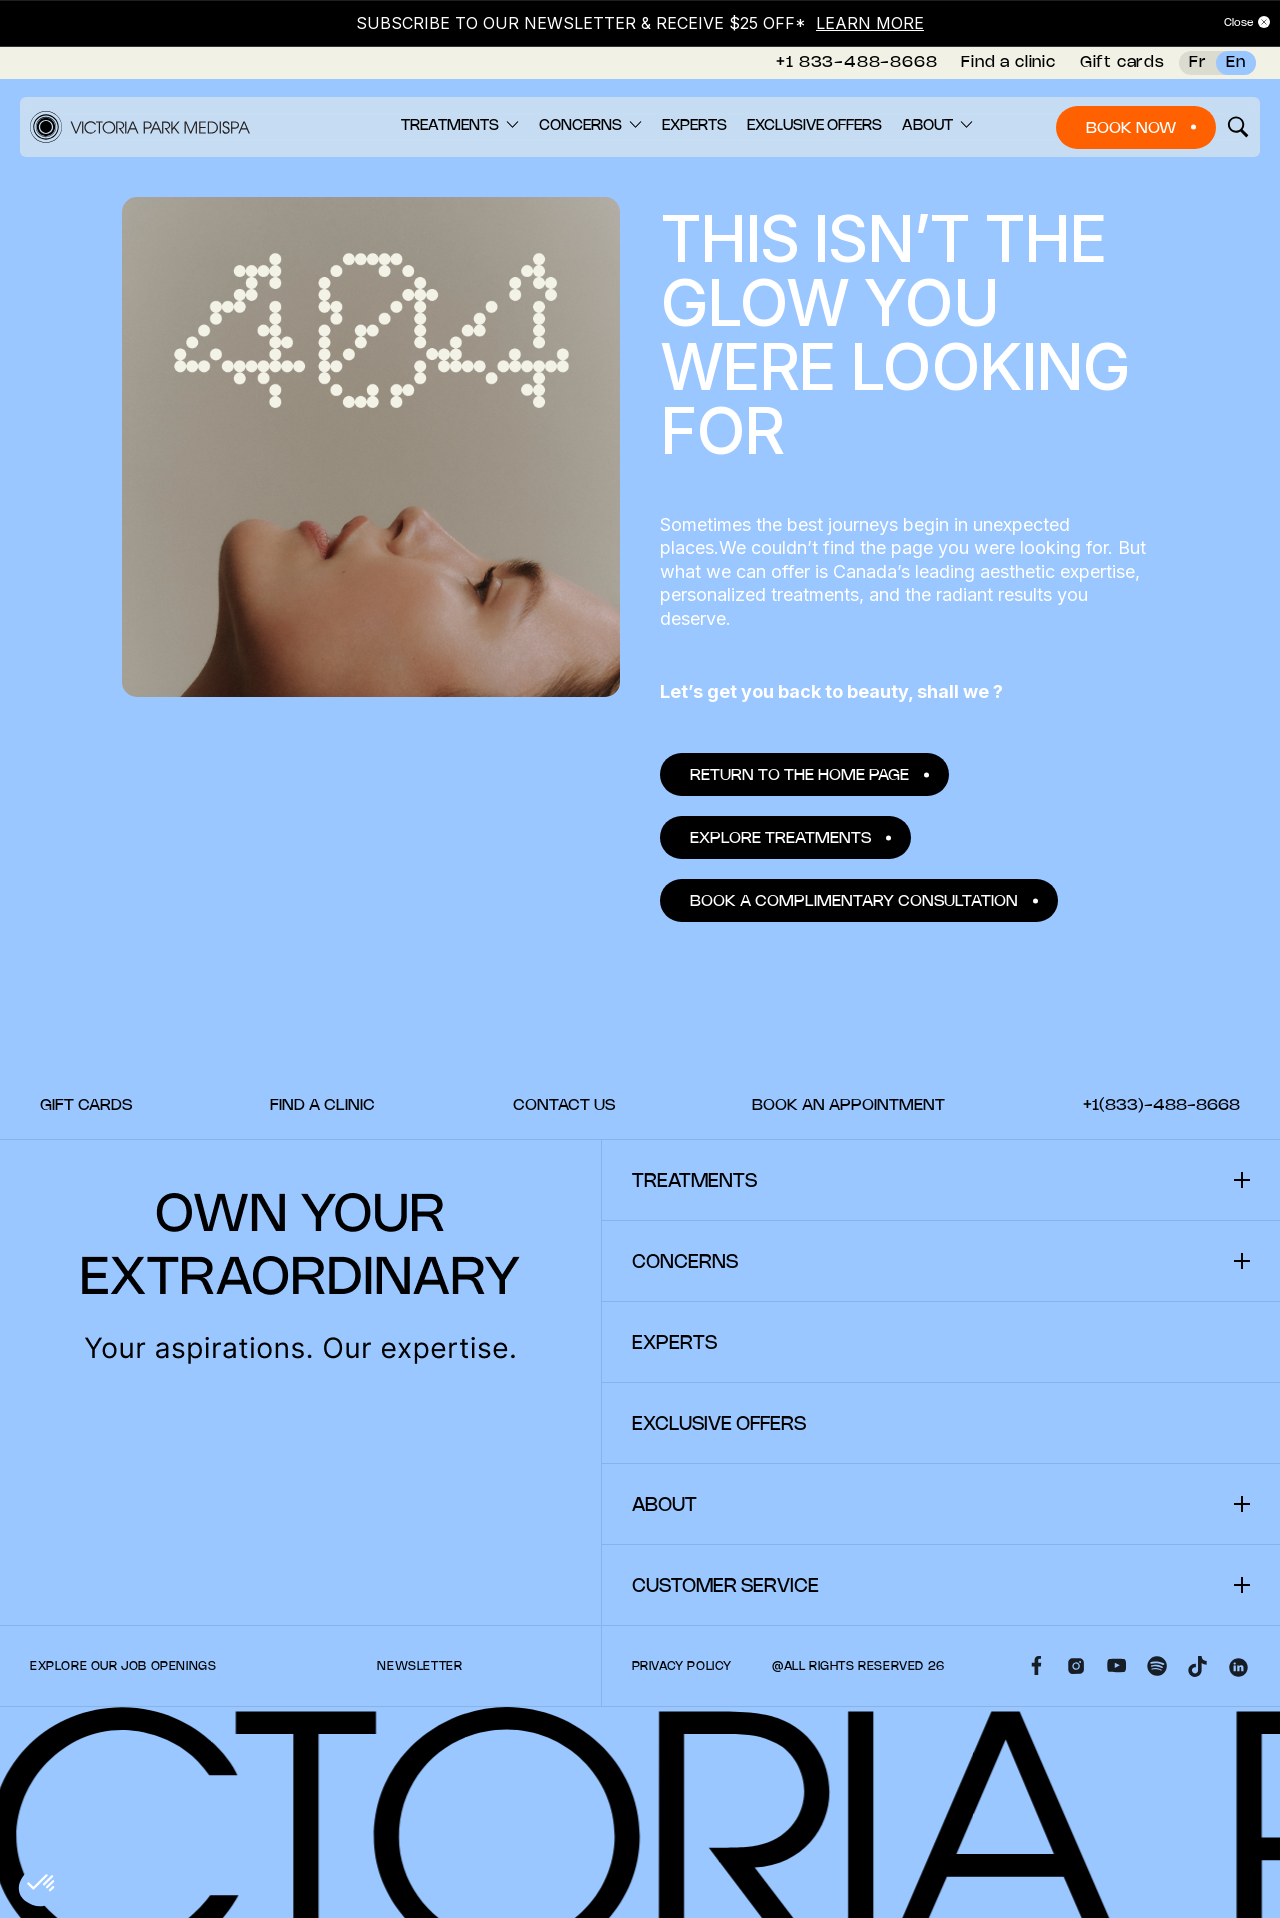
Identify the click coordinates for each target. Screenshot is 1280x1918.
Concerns (580, 126)
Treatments (450, 126)
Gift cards (1122, 62)
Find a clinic (1008, 62)
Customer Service (725, 1587)
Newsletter (419, 1666)
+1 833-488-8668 (856, 62)
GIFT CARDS (86, 1105)
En (1236, 62)
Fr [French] (1198, 62)
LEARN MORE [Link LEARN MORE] (870, 23)
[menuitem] (856, 63)
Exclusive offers (814, 126)
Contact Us (564, 1105)
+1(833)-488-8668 (1161, 1105)
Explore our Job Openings (123, 1666)
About (927, 126)
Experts (694, 126)
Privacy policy (682, 1666)
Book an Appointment (848, 1105)
